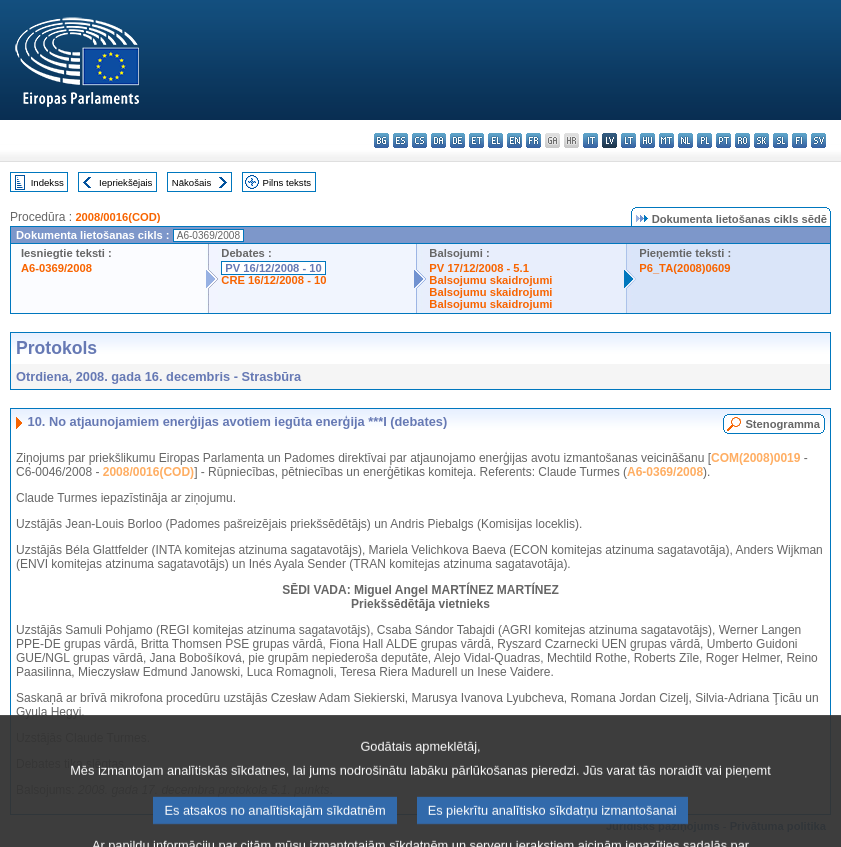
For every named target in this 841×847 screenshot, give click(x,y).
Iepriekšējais (125, 182)
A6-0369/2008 (56, 268)
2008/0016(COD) (117, 217)
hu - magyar (647, 140)
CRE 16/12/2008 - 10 (273, 280)
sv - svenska (818, 140)
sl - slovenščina (780, 140)
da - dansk (438, 140)
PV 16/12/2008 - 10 (273, 268)
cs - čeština (419, 140)
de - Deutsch (457, 140)
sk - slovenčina (761, 140)
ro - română (742, 140)
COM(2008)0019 (755, 458)
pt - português (723, 140)
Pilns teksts (287, 182)
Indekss (47, 182)
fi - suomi (799, 140)
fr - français (533, 140)
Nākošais (191, 182)
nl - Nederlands (685, 140)
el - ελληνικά (495, 140)
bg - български (381, 140)
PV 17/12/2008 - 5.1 (479, 268)
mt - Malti (666, 140)
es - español (400, 140)
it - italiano (590, 140)
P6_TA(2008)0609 (684, 268)
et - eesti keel (476, 140)
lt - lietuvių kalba (628, 140)
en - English (514, 140)
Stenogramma (782, 424)
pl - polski (704, 140)
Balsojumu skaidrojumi (490, 280)
